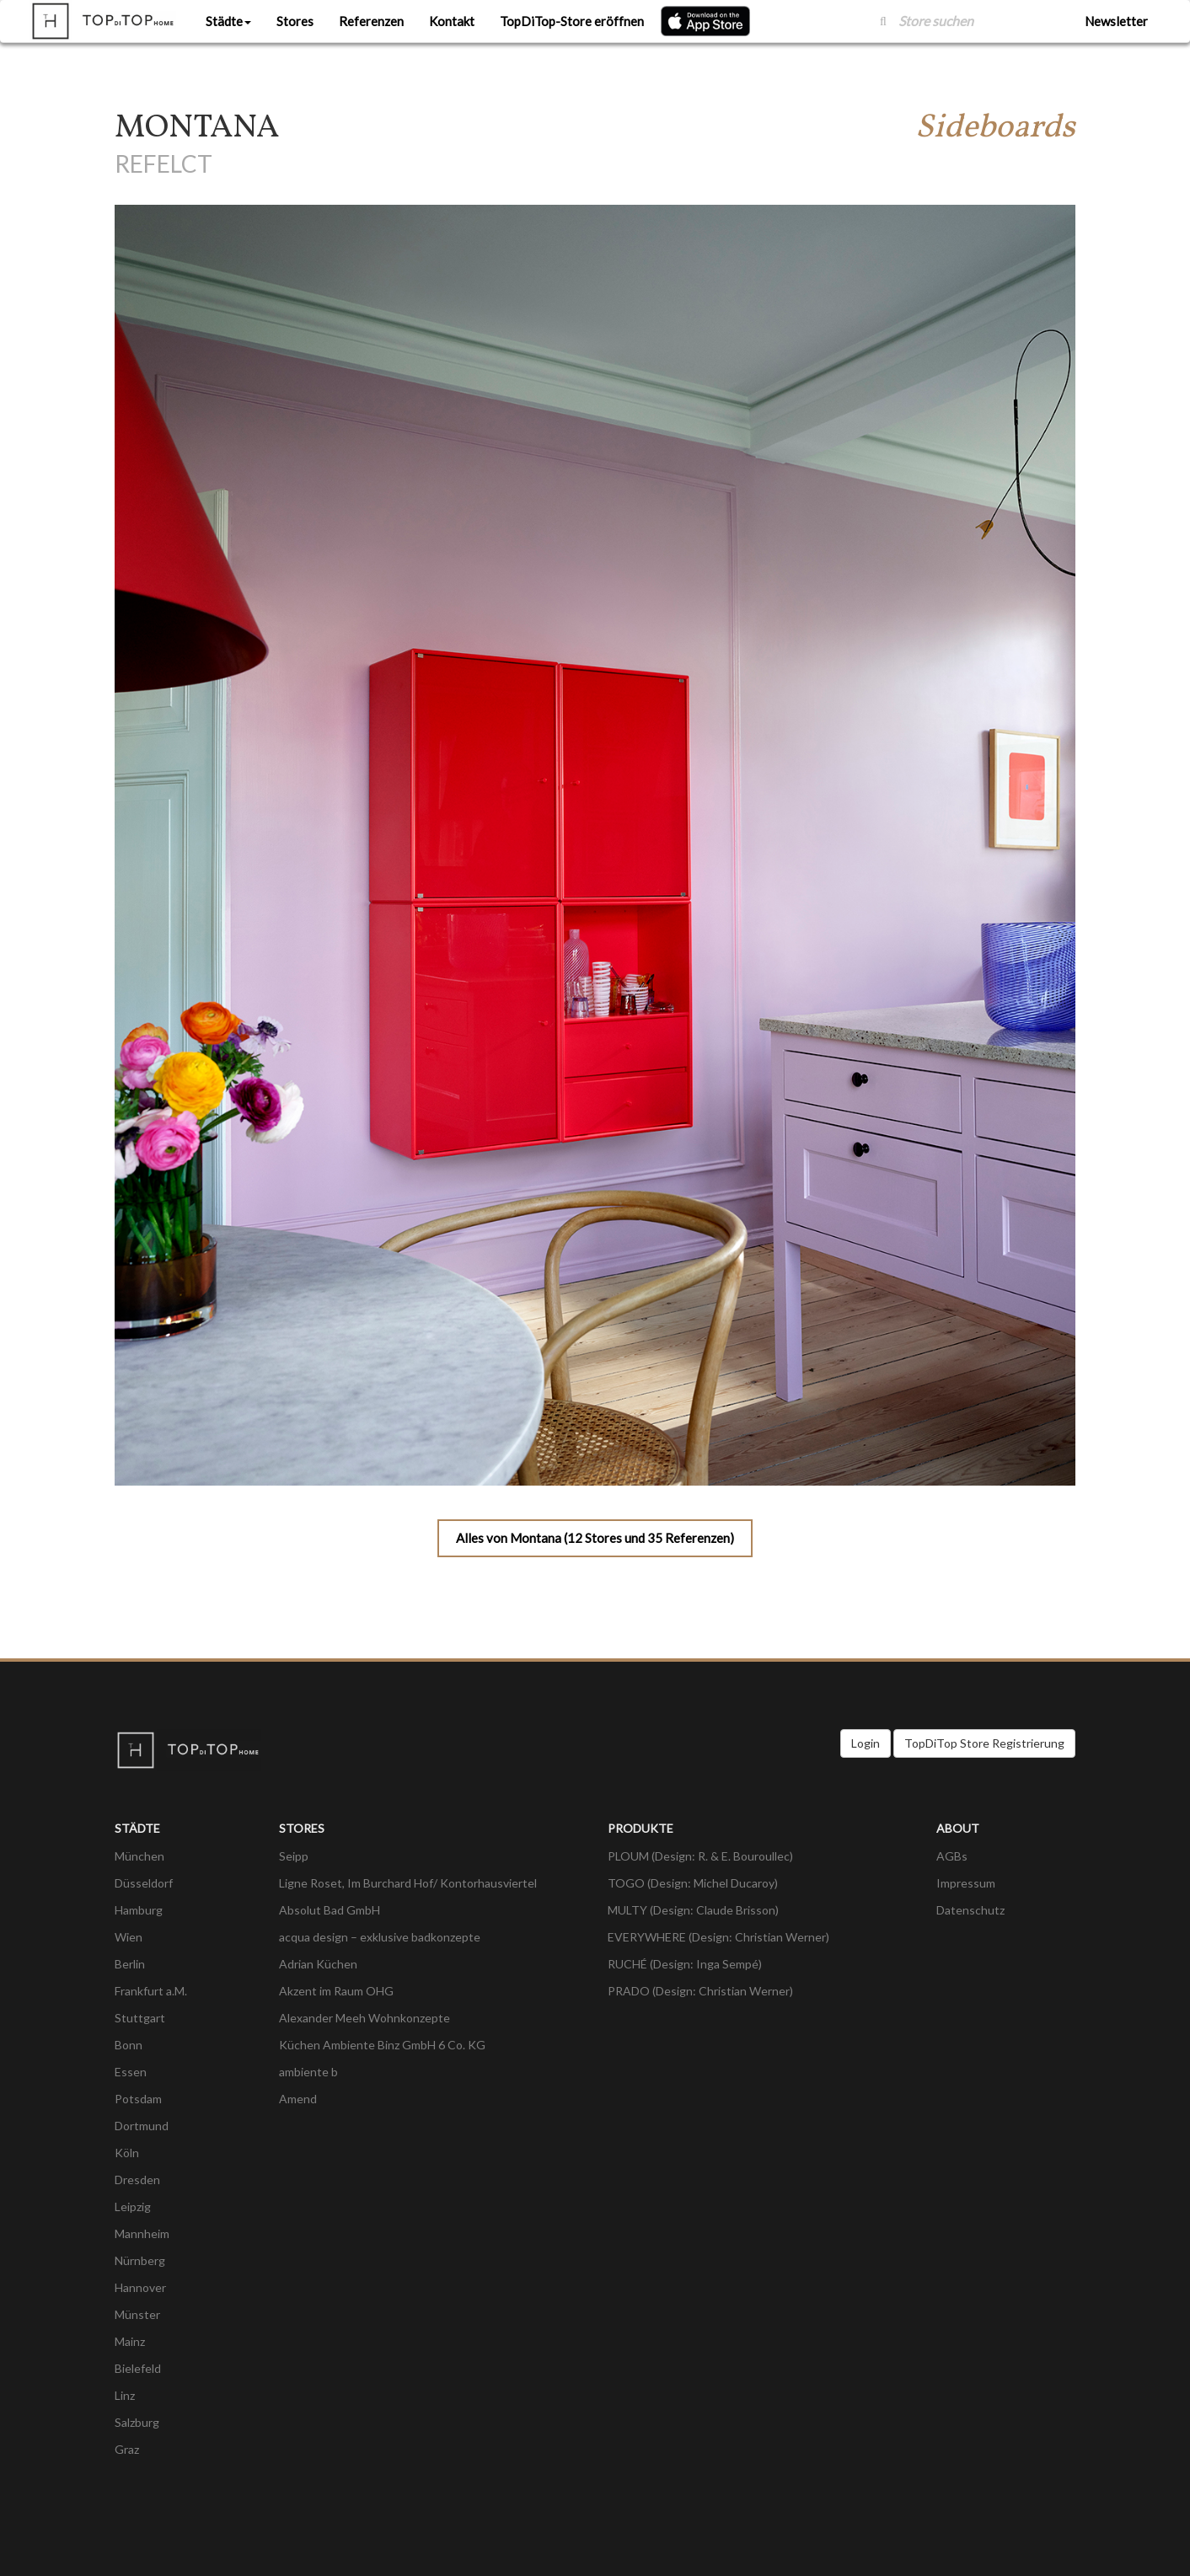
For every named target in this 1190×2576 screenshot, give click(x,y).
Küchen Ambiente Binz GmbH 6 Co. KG (382, 2045)
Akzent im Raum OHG (336, 1991)
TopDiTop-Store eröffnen (572, 21)
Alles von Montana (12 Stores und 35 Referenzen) (595, 1537)
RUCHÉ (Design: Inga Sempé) (685, 1964)
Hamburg (139, 1910)
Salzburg (137, 2422)
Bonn (128, 2045)
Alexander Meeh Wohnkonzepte (364, 2018)
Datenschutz (970, 1910)
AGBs (952, 1856)
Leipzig (133, 2206)
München (139, 1856)
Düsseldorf (144, 1883)
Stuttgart (140, 2018)
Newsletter (1116, 21)
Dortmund (142, 2125)
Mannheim (142, 2233)
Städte (228, 21)
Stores (295, 21)
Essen (131, 2072)
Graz (127, 2449)
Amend (298, 2098)
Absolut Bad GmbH (329, 1910)
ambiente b (308, 2072)
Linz (125, 2395)
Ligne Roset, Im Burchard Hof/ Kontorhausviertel (408, 1883)
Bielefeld (138, 2368)
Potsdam (138, 2098)
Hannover (140, 2287)
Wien (128, 1937)
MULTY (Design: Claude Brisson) (693, 1910)
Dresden (137, 2179)
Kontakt (451, 21)
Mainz (130, 2341)
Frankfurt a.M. (151, 1991)
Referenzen (371, 21)
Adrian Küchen (318, 1964)
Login (865, 1743)
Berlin (130, 1964)
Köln (127, 2152)
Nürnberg (140, 2260)
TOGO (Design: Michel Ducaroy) (693, 1883)
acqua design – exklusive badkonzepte (379, 1937)
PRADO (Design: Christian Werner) (700, 1991)
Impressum (965, 1883)
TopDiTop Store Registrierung (984, 1743)
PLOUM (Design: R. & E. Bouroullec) (700, 1856)
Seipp (293, 1856)
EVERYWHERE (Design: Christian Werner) (718, 1937)
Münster (137, 2314)
